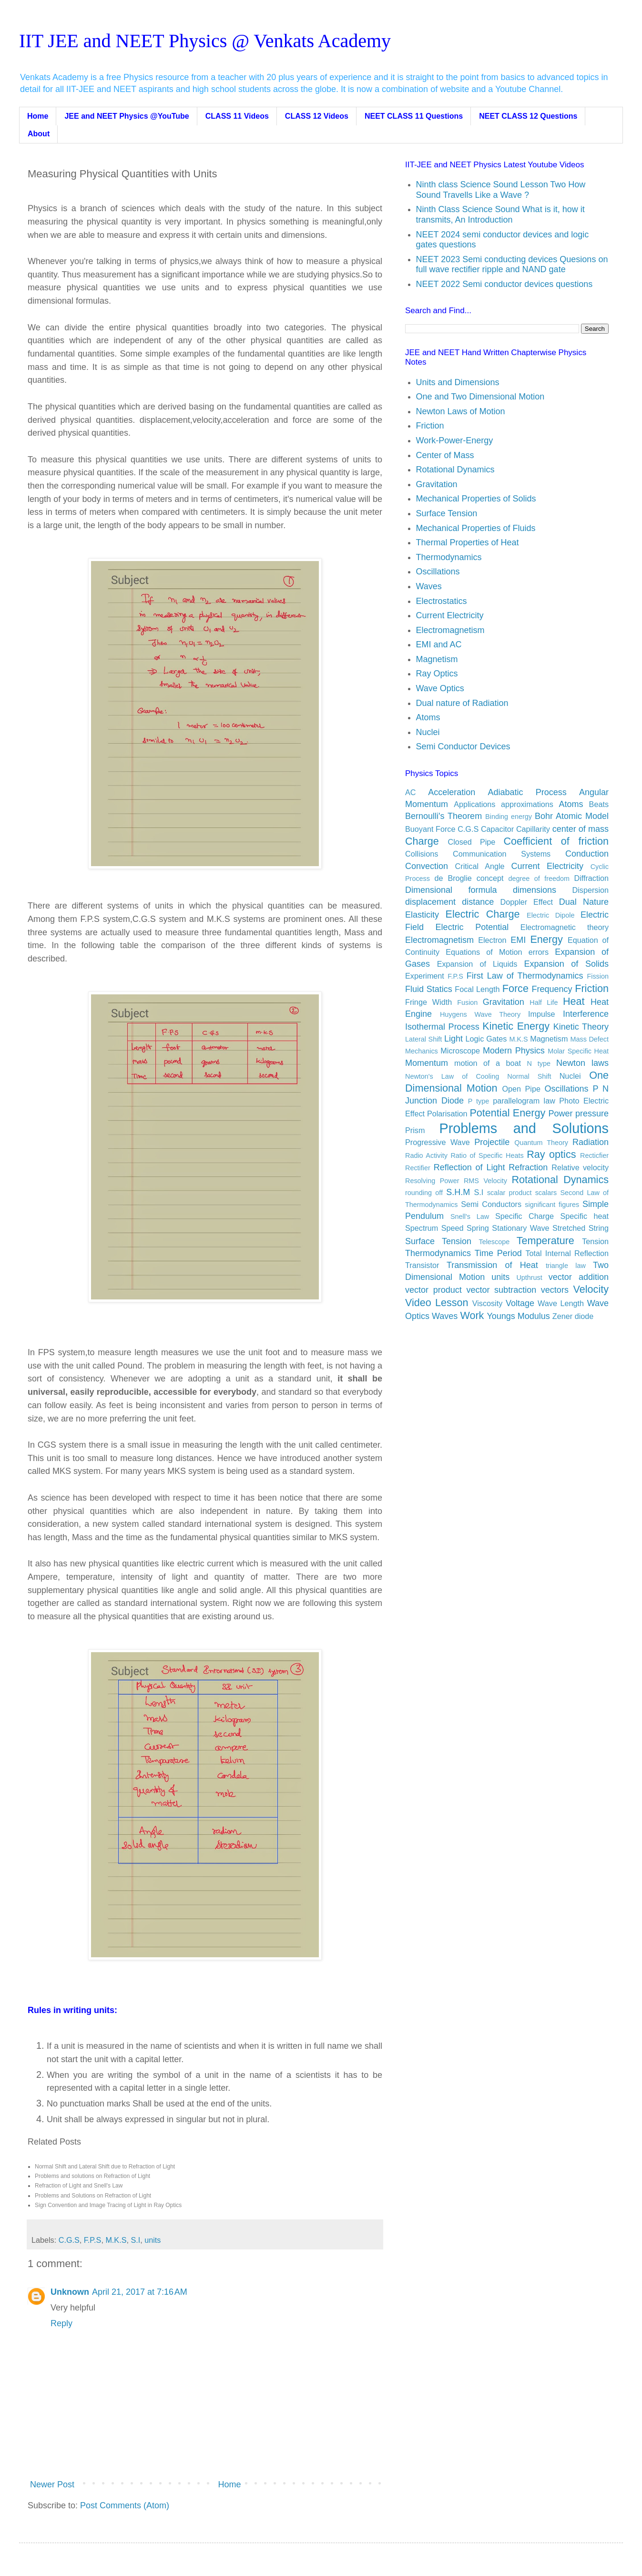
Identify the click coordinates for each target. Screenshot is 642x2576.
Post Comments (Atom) (124, 2505)
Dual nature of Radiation (462, 703)
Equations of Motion (484, 952)
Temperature (545, 1241)
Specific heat (584, 1216)
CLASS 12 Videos (316, 116)
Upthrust (529, 1277)
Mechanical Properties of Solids (476, 498)
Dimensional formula (451, 890)
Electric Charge (483, 914)
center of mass (580, 829)
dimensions (534, 890)
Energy (546, 939)
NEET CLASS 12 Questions (528, 116)
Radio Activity (426, 1155)
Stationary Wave (520, 1228)
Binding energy (508, 816)
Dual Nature (584, 902)
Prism (415, 1130)
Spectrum (421, 1228)
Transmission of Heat (492, 1265)
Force (515, 988)
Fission (598, 976)
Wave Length (561, 1303)
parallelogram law (524, 1100)
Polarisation (447, 1113)
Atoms (428, 717)
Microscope (460, 1050)
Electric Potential (472, 927)
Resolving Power (432, 1181)
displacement (430, 902)
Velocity (591, 1289)
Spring (478, 1228)
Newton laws (582, 1063)
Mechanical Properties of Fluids (476, 528)
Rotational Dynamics (455, 469)
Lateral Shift (423, 1039)
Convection (426, 866)
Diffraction (591, 878)
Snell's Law (469, 1216)
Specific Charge (524, 1216)
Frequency (552, 989)
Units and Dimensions (457, 382)
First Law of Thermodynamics (525, 976)
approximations (527, 804)
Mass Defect (590, 1039)
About (39, 134)
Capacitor (497, 829)
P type (478, 1101)
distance (478, 902)
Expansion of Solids (566, 964)
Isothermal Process (442, 1027)
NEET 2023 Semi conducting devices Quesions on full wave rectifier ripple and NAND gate (512, 265)
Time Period (498, 1253)
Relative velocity (580, 1167)
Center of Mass (445, 455)
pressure (592, 1113)
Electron (492, 940)
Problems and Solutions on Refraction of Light (93, 2195)
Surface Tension (447, 513)
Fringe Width (428, 1002)
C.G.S (69, 2240)
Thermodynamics (449, 557)
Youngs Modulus (518, 1316)
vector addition (579, 1277)
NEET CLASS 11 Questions (414, 116)
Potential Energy (507, 1113)
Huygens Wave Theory (480, 1014)
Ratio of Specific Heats (486, 1155)
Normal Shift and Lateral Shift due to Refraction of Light (105, 2166)
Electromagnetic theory (564, 927)
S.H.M (458, 1192)
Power (561, 1113)
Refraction (528, 1167)
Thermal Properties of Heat (467, 542)
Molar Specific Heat (578, 1051)
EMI (518, 940)
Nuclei (428, 732)
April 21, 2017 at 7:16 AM (139, 2292)
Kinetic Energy (516, 1026)
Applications (474, 804)
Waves (429, 586)
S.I (135, 2240)
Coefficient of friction (556, 841)
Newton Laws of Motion (460, 411)
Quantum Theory (541, 1142)
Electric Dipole (550, 915)
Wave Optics (440, 688)
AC (410, 792)
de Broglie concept (468, 878)
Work (472, 1315)
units (152, 2240)
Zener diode (572, 1316)
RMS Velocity (485, 1181)
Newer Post (52, 2484)
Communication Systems (501, 853)
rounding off (424, 1192)
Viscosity (487, 1303)
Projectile (492, 1142)
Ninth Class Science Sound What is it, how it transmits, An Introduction (500, 214)
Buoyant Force (430, 829)
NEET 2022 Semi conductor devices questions (504, 284)
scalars (546, 1192)
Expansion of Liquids (477, 964)
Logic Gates (486, 1038)
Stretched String (580, 1228)
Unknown (70, 2292)
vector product (433, 1290)
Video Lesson (437, 1302)
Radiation (590, 1142)
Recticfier (594, 1155)
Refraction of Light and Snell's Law (78, 2185)
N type (538, 1063)
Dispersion (590, 890)
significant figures (552, 1204)
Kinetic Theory (581, 1027)
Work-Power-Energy (454, 440)
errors (539, 952)
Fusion (467, 1002)
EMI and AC (439, 644)
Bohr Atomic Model (572, 816)
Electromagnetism (450, 630)
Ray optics (551, 1154)
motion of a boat (487, 1063)
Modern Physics (514, 1050)
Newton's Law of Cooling (452, 1076)
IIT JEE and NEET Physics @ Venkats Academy (205, 40)
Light (453, 1038)
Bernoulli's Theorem (443, 816)
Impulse (541, 1014)
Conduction (587, 854)
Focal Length (477, 989)
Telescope (494, 1242)
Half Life (544, 1002)
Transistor (422, 1265)
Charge (422, 841)
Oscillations (438, 571)
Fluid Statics (428, 989)
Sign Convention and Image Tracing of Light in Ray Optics (108, 2205)
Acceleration (451, 792)
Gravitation (437, 484)
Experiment (424, 975)
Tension (595, 1241)
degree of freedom (539, 878)
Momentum (426, 1063)
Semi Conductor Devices (463, 746)
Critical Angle (480, 866)
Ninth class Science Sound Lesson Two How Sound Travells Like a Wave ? (501, 190)
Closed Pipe (471, 842)
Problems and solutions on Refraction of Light (92, 2176)
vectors (555, 1290)
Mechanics (421, 1051)
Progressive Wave (437, 1142)
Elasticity (422, 915)
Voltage (520, 1303)
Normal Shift (529, 1076)
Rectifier (417, 1168)
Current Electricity (450, 615)
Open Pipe (521, 1088)
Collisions (421, 853)
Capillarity (533, 829)
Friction (430, 425)
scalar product (509, 1192)
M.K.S (115, 2240)
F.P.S (93, 2240)
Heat (574, 1001)
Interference (586, 1014)
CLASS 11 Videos (237, 116)
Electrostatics (441, 601)
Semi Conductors (491, 1204)
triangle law (566, 1265)
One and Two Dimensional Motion (480, 396)
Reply (61, 2323)
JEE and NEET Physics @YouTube (126, 116)
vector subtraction (501, 1290)
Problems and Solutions (524, 1128)
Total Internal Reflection (567, 1253)
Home (37, 116)
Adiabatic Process (527, 792)
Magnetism (437, 659)
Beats (599, 804)
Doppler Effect (526, 902)
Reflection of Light (469, 1167)
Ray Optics (437, 673)
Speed (452, 1228)
